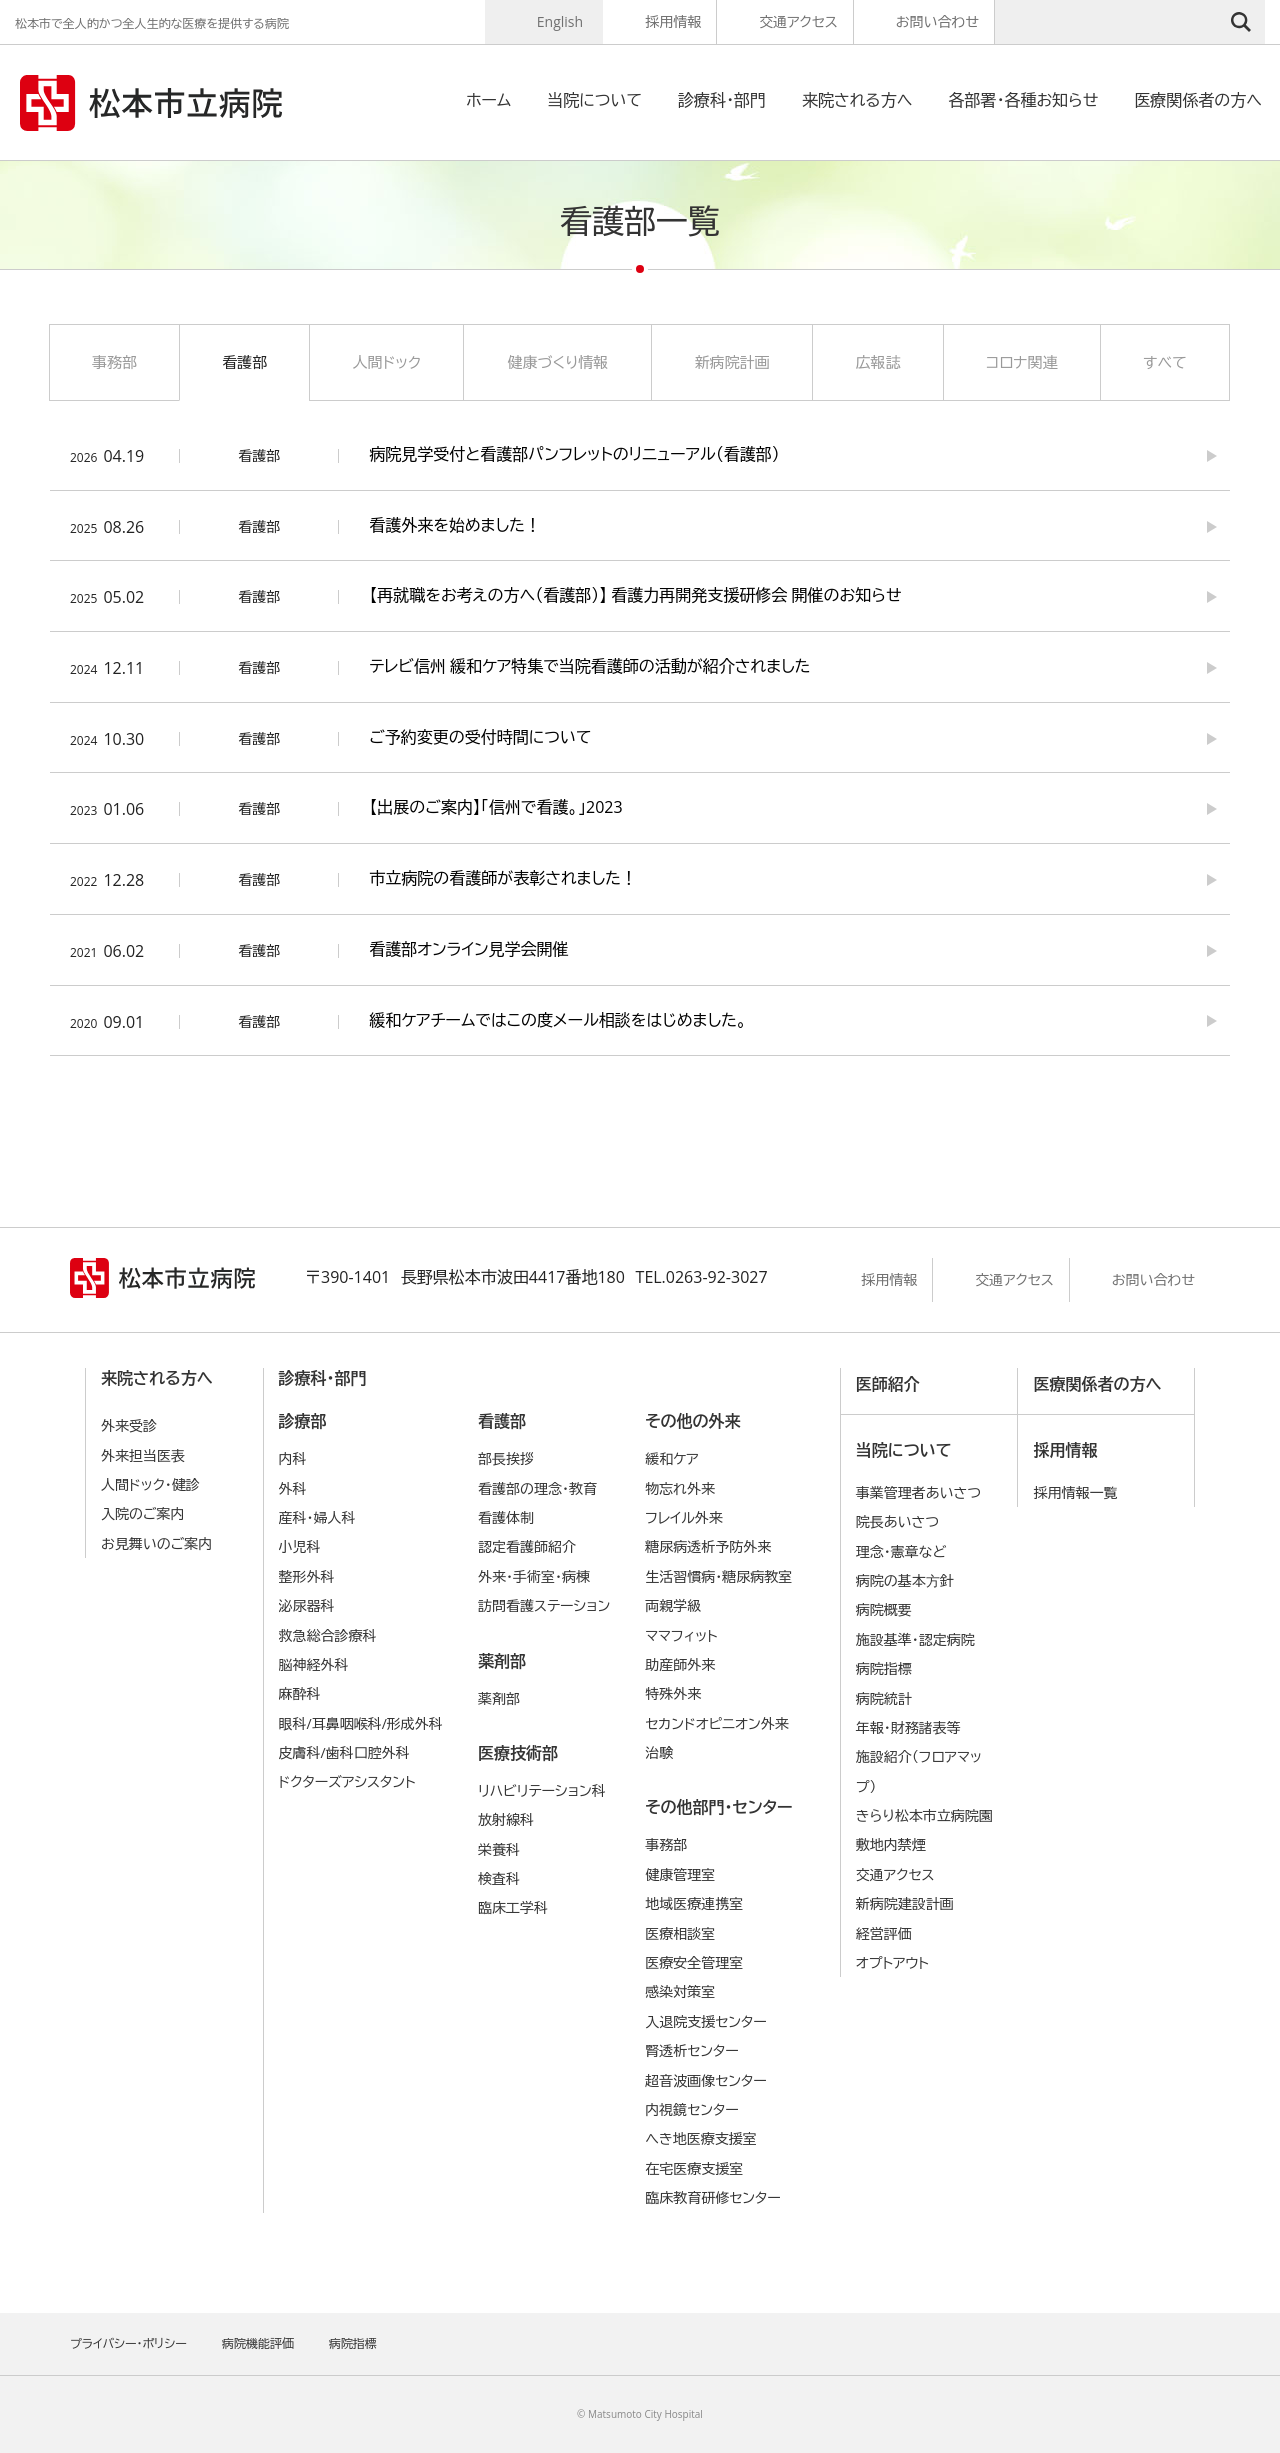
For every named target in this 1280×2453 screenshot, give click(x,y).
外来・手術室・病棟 (534, 1576)
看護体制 (506, 1517)
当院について (594, 100)
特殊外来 (673, 1693)
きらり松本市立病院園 (924, 1815)
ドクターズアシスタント (347, 1781)
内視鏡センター (692, 2109)
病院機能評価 (258, 2343)
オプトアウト (892, 1962)
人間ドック (387, 362)
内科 (293, 1458)
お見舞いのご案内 (156, 1543)
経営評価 (884, 1933)
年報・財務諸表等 (908, 1727)
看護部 (244, 362)
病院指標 (884, 1668)
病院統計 (884, 1698)
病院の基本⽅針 (905, 1580)
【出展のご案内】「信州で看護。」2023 (495, 807)
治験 (659, 1752)
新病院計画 (732, 362)
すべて (1165, 362)
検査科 (499, 1878)
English (560, 21)
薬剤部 (502, 1661)
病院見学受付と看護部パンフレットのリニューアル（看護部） (574, 454)
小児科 (300, 1546)
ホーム (488, 100)
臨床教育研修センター (713, 2197)
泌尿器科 (307, 1605)
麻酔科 (300, 1693)
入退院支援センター (706, 2021)
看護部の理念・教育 (537, 1488)
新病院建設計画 (905, 1903)
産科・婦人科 (317, 1517)
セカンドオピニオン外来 (717, 1723)
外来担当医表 (143, 1455)
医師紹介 (888, 1384)
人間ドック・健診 (150, 1484)
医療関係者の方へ (1198, 100)
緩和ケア (672, 1458)
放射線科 (506, 1819)
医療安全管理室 (694, 1962)
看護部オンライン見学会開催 (468, 949)
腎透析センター (692, 2050)
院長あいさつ (897, 1521)
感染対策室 (680, 1991)
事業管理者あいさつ (918, 1492)
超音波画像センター (706, 2080)
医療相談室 (680, 1933)
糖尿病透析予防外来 (708, 1546)
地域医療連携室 (694, 1903)
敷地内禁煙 (891, 1844)
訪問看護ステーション (544, 1605)
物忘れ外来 (680, 1488)
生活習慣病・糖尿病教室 (718, 1576)
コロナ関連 (1022, 362)
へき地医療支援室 (700, 2138)
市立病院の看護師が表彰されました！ (503, 878)
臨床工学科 (513, 1907)
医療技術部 (518, 1753)
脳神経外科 (314, 1664)
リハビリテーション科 (542, 1790)
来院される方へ (857, 100)
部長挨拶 (506, 1458)
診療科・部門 (722, 100)
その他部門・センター (718, 1807)
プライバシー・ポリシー (128, 2343)
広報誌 (877, 362)
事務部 (114, 362)
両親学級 (673, 1605)
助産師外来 (680, 1664)
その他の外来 (692, 1421)
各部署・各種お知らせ (1023, 100)
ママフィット (681, 1635)
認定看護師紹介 (527, 1546)
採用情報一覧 (1075, 1492)
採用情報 (673, 21)
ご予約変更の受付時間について (480, 737)
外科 (293, 1488)
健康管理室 (680, 1874)
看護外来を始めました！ (455, 525)
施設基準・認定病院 (915, 1639)
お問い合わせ (937, 21)
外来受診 (129, 1425)
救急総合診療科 (328, 1635)
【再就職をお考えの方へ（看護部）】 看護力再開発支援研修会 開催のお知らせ (635, 595)
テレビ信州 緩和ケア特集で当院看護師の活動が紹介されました (589, 666)
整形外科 (307, 1576)
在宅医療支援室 (694, 2168)
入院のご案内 (143, 1513)
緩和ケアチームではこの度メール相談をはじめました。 (557, 1020)
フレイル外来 (684, 1517)
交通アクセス (798, 21)
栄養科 (499, 1849)
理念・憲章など (901, 1551)
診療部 (303, 1421)
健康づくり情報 (557, 362)
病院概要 (884, 1609)
